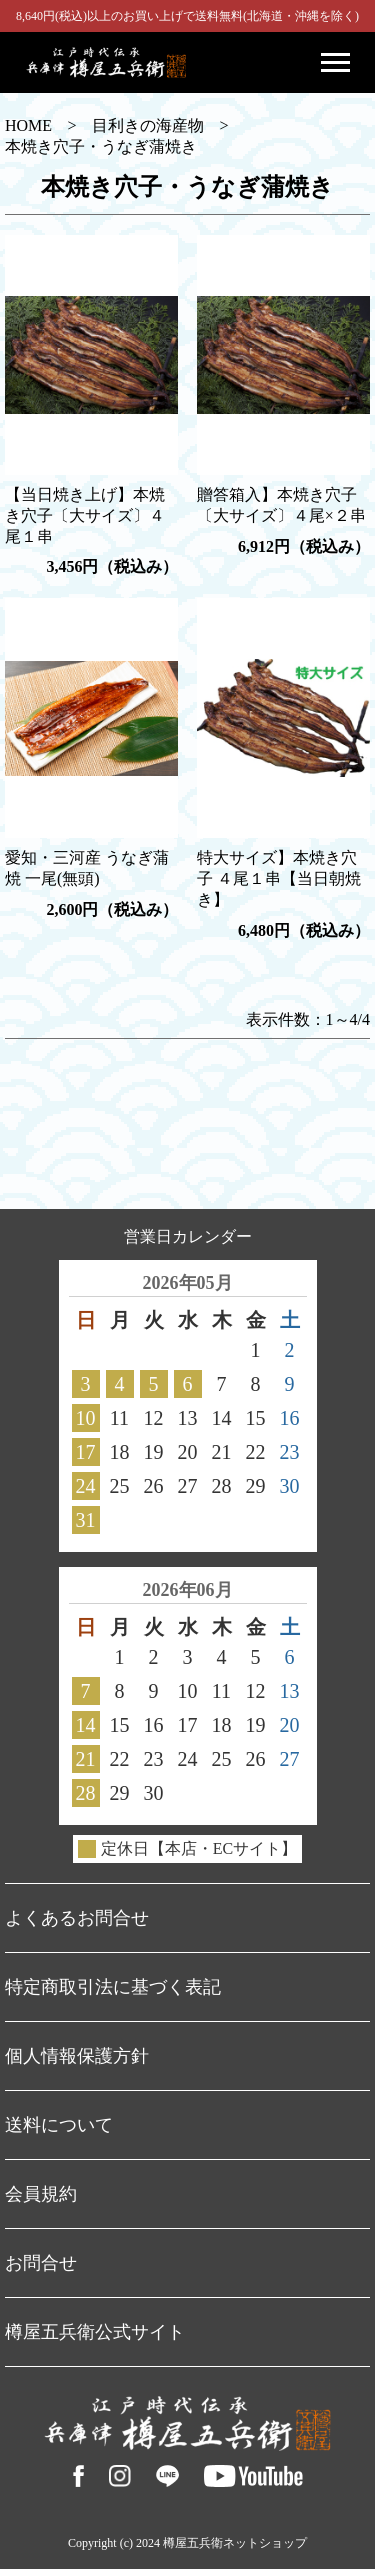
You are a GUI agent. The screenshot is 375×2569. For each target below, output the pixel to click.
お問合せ (41, 2263)
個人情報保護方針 (77, 2056)
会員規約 (41, 2194)
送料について (59, 2125)
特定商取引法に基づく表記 (113, 1987)
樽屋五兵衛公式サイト (95, 2332)
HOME (28, 126)
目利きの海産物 (148, 126)
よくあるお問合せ (77, 1918)
